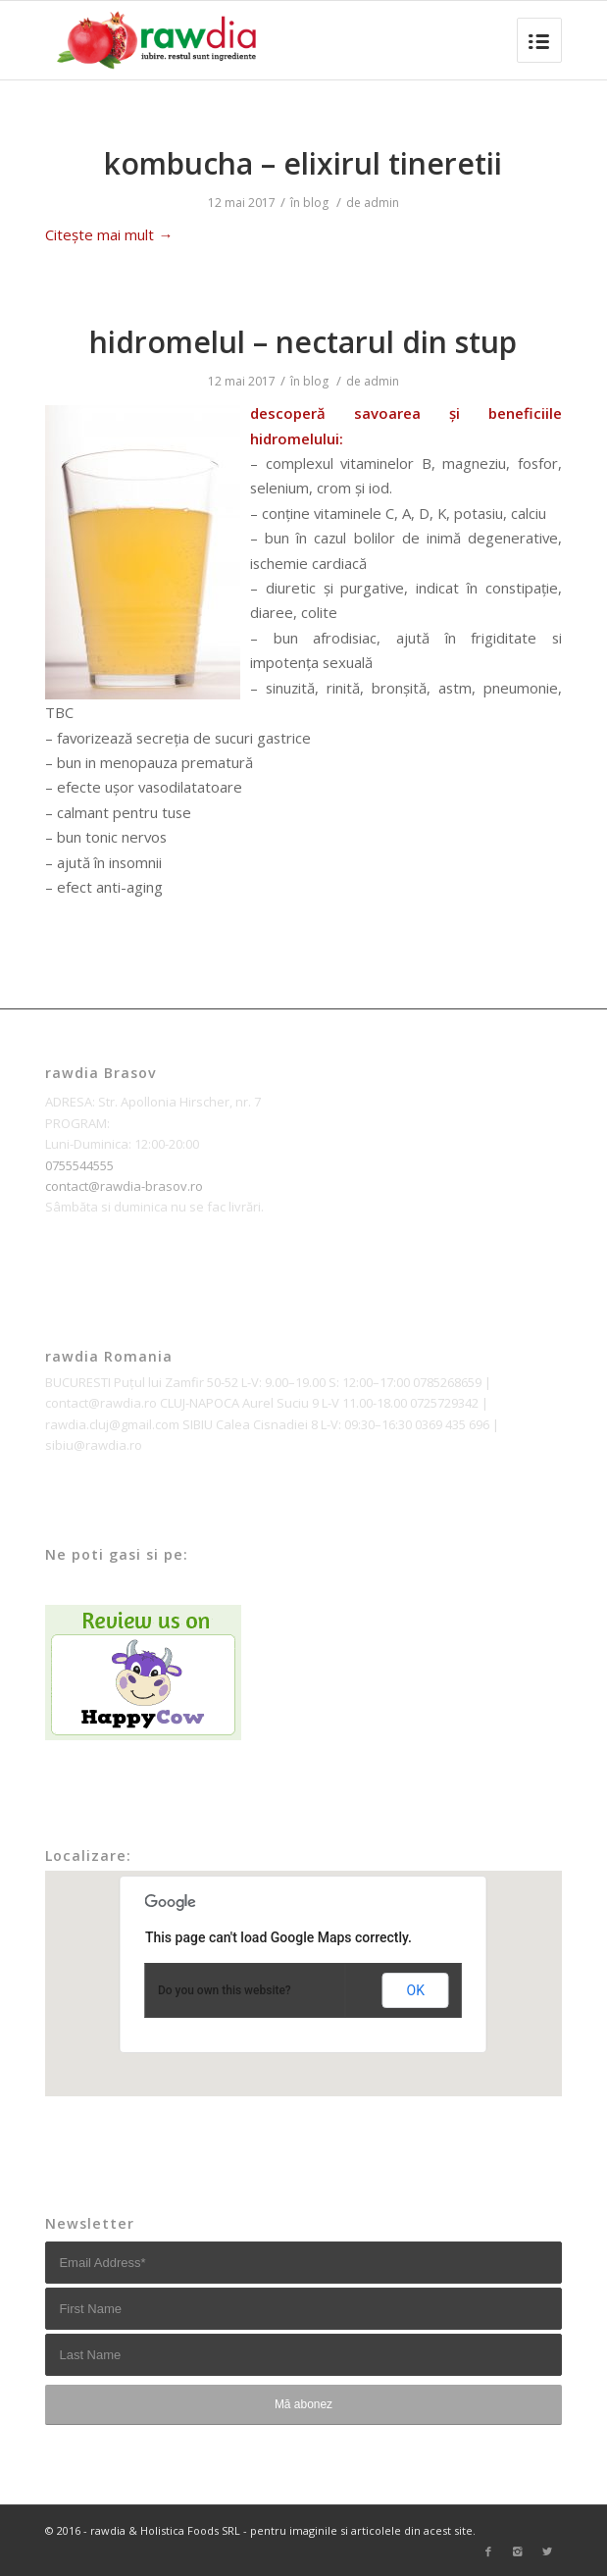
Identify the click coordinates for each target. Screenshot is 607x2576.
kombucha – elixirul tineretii (303, 163)
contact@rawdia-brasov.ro (124, 1186)
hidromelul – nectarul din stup (303, 342)
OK (416, 1990)
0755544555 (79, 1165)
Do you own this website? (224, 1990)
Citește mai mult (109, 234)
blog (316, 202)
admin (381, 202)
